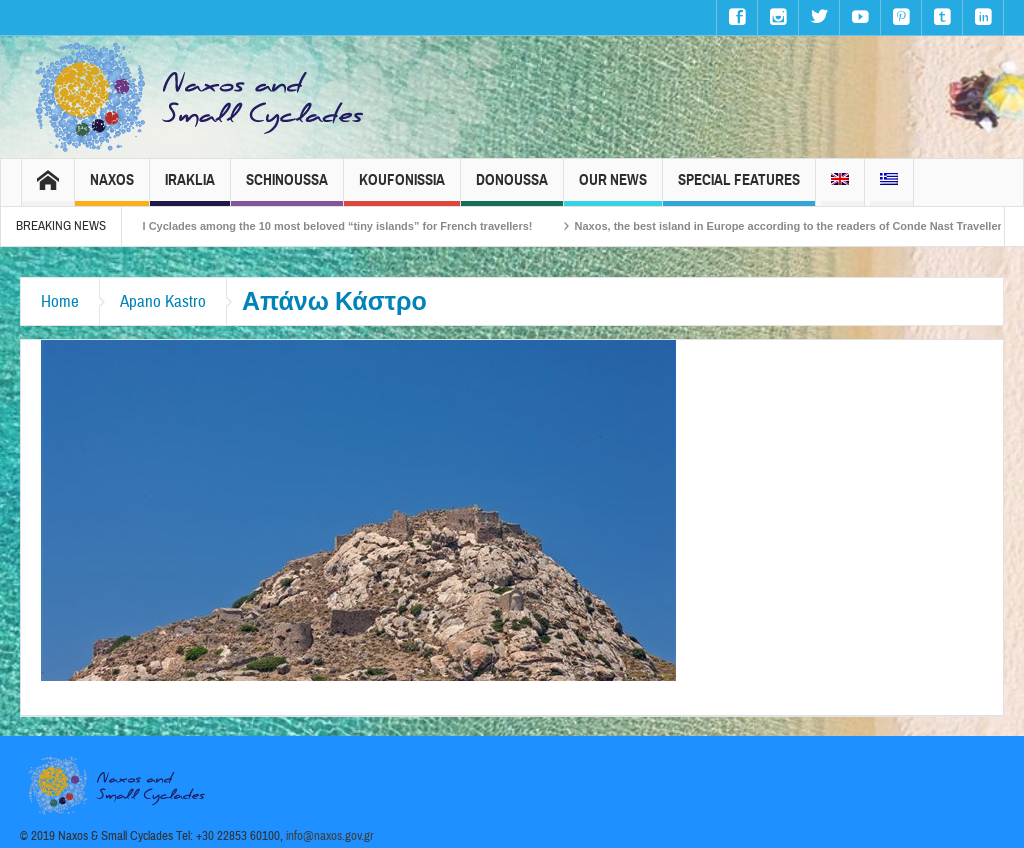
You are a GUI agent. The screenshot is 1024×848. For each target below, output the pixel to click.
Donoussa (512, 188)
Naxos (112, 188)
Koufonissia (402, 188)
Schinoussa (287, 188)
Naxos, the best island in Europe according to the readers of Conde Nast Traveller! (801, 226)
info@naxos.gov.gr (330, 836)
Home (60, 301)
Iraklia (190, 188)
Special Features (739, 188)
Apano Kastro (163, 301)
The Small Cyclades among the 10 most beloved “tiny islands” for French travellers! (324, 226)
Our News (613, 188)
